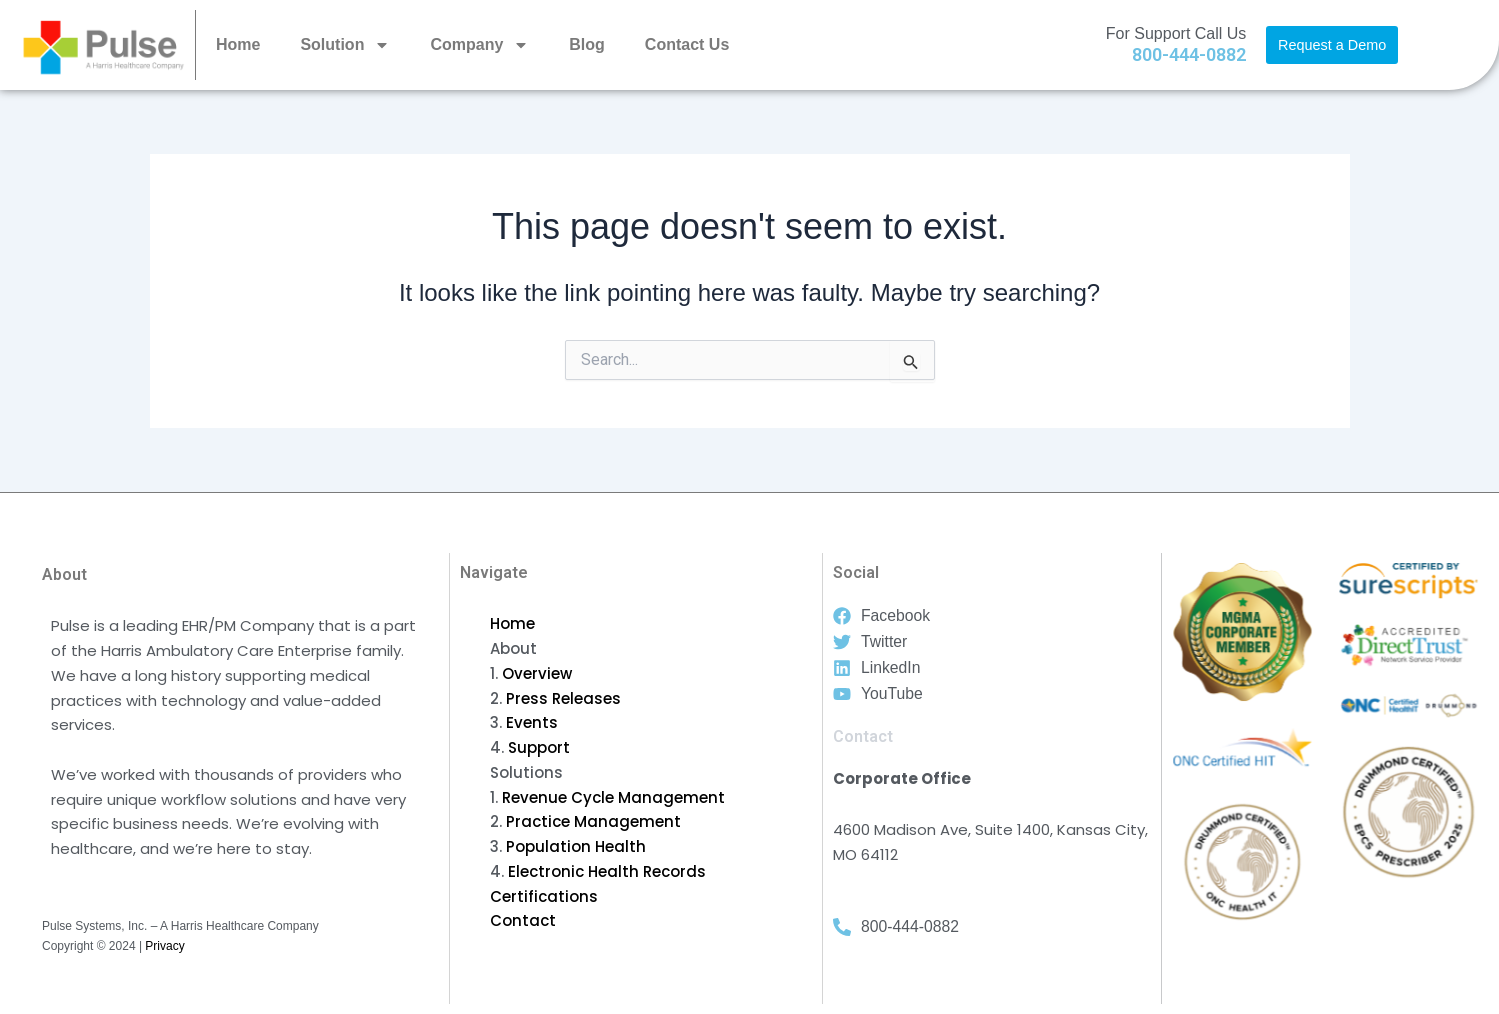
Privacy (164, 946)
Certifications (544, 896)
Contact (523, 920)
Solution (345, 45)
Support (539, 747)
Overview (537, 673)
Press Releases (563, 698)
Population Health (576, 846)
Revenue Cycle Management (613, 797)
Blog (587, 44)
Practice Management (593, 821)
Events (532, 722)
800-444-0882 (1189, 54)
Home (238, 44)
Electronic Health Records (607, 871)
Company (479, 45)
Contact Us (687, 44)
